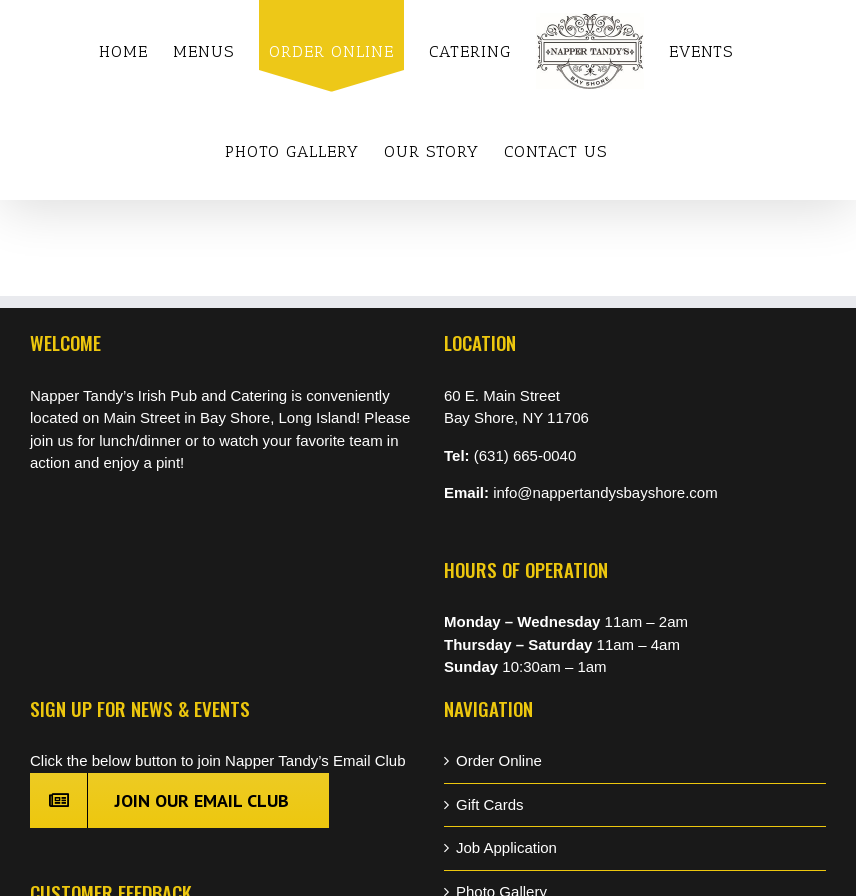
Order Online (499, 760)
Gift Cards (490, 804)
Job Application (506, 847)
